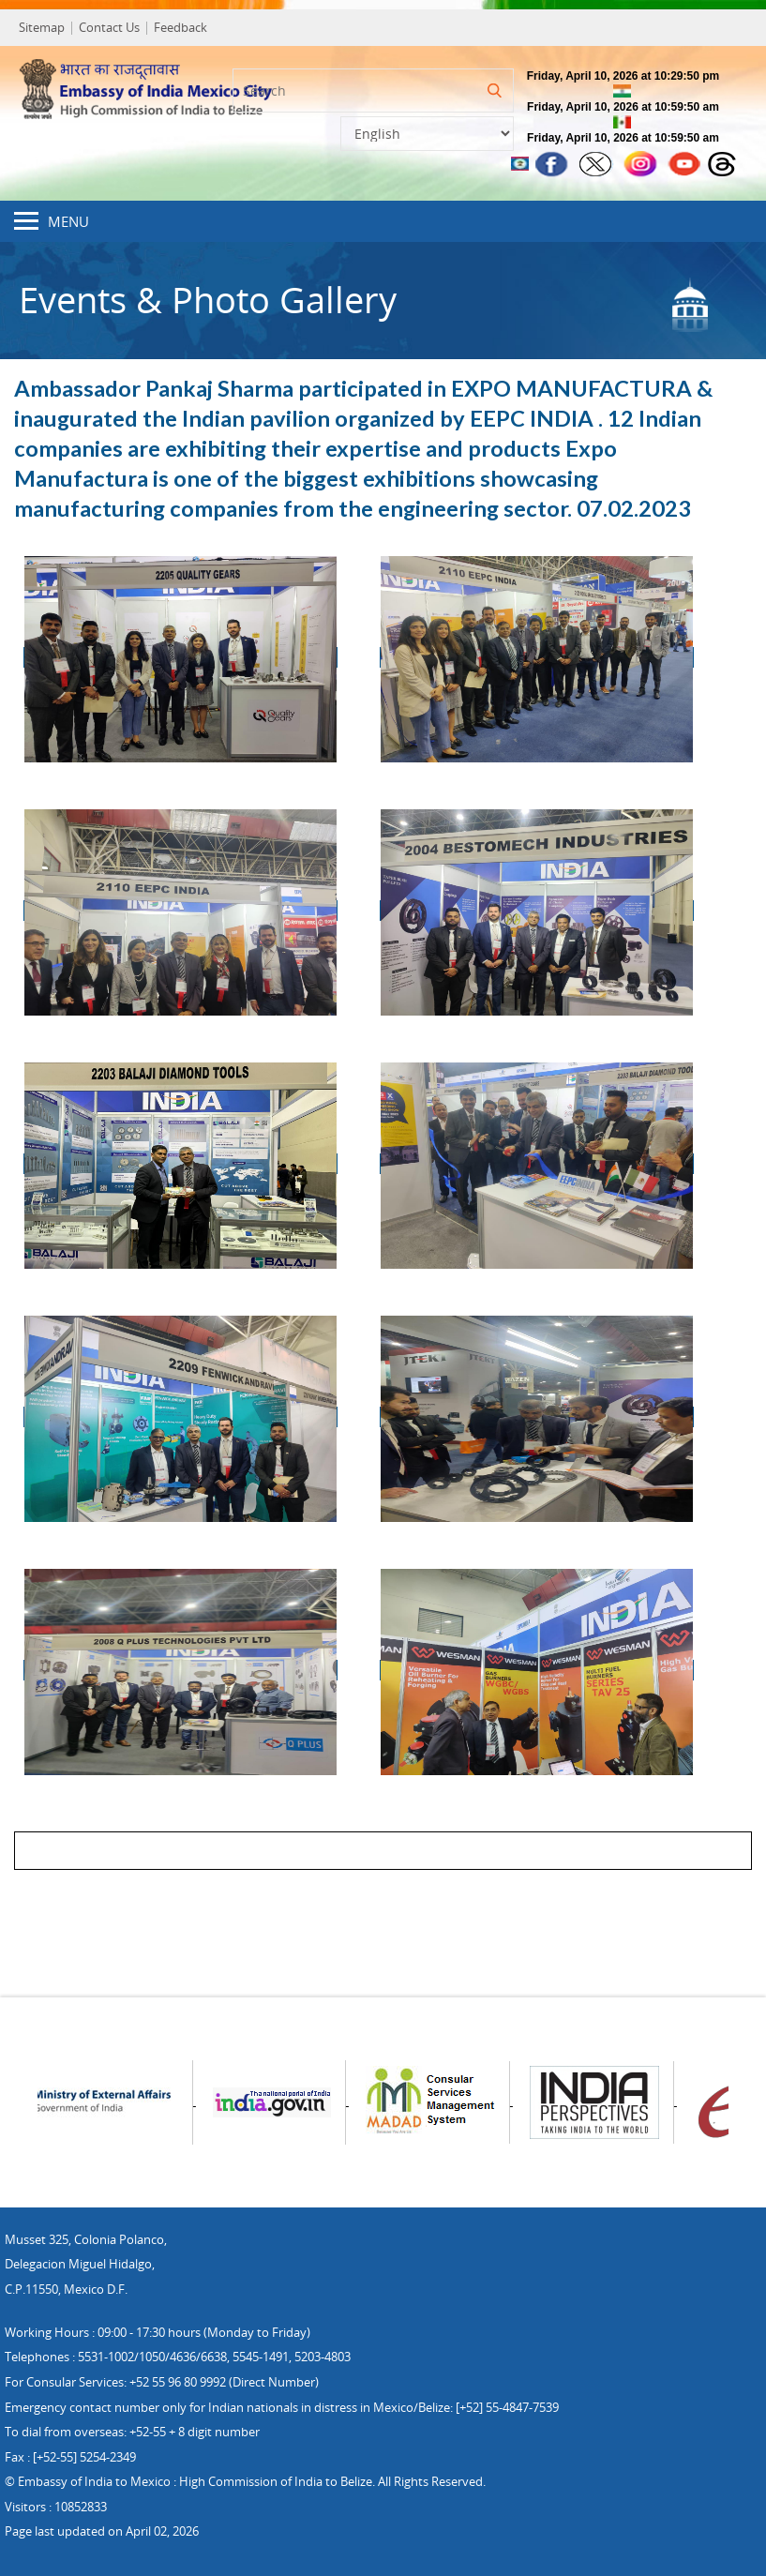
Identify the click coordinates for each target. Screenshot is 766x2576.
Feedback (180, 27)
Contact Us (109, 27)
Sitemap (42, 27)
